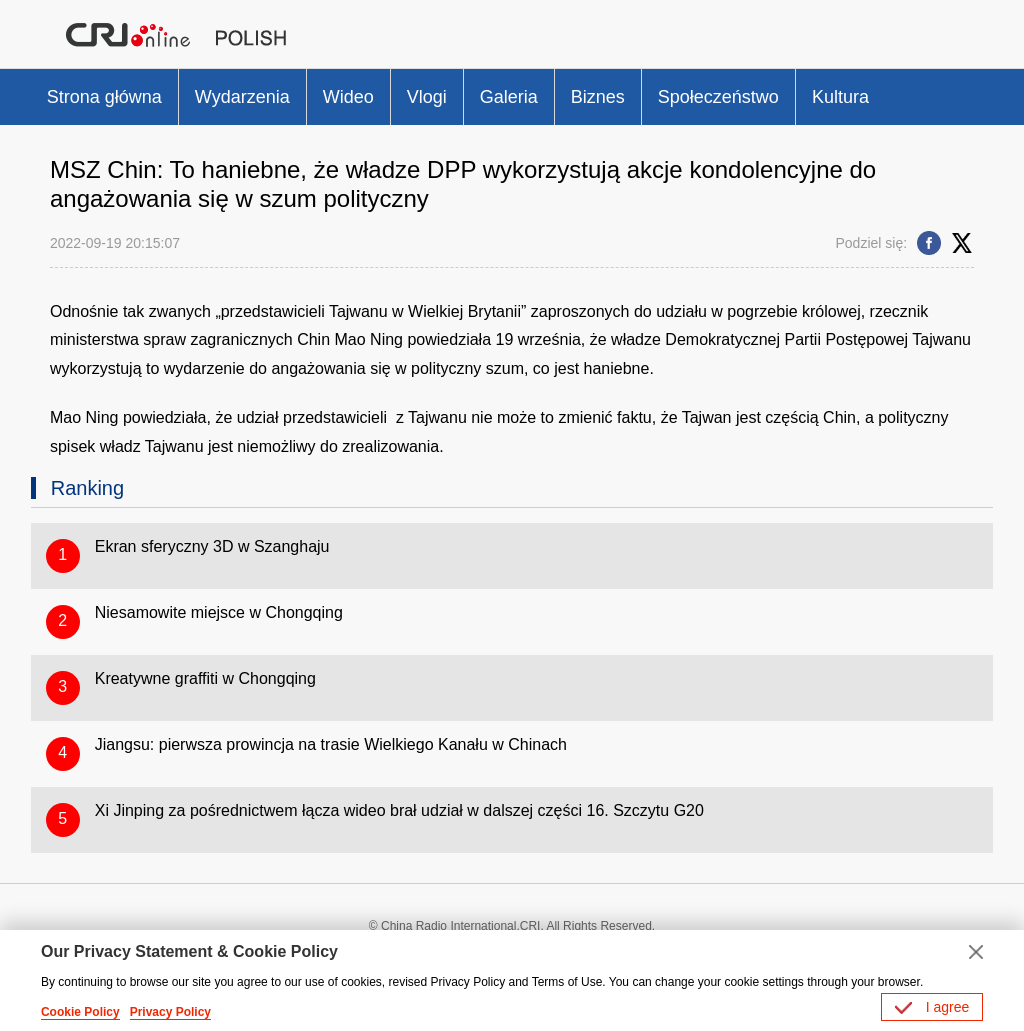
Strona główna (104, 97)
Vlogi (427, 97)
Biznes (598, 97)
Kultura (840, 97)
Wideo (348, 97)
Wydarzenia (242, 97)
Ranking (87, 488)
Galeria (509, 97)
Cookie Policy (80, 1012)
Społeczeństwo (718, 97)
